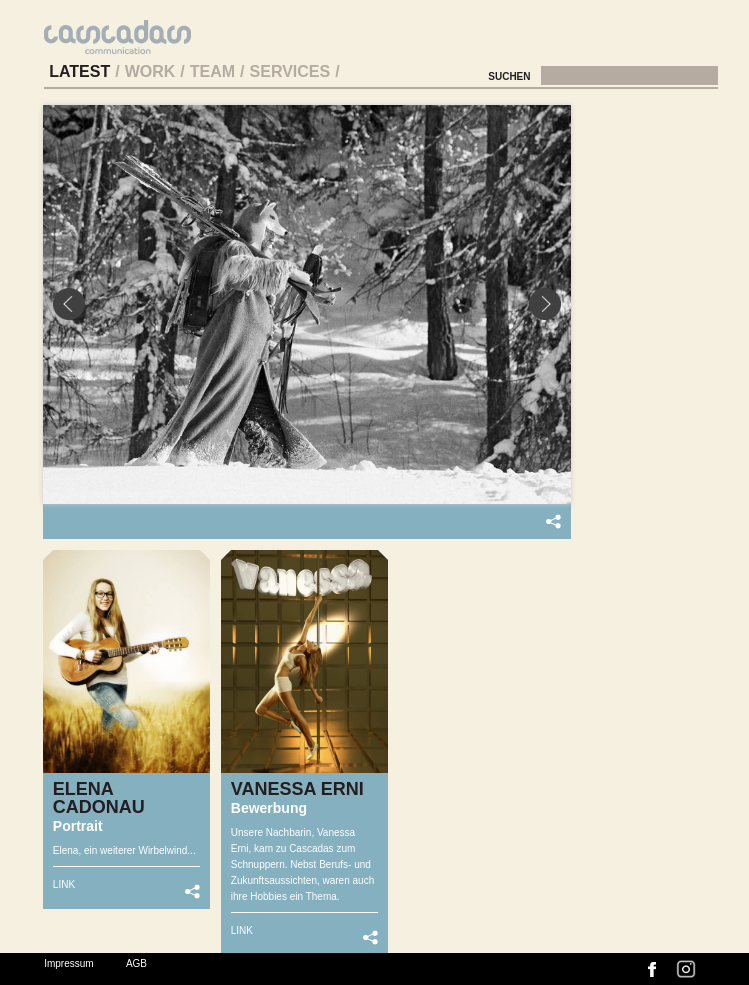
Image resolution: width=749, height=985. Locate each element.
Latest (79, 71)
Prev (69, 304)
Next (545, 304)
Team (212, 71)
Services (290, 71)
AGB (136, 963)
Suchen (510, 76)
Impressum (68, 963)
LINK (64, 884)
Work (150, 71)
